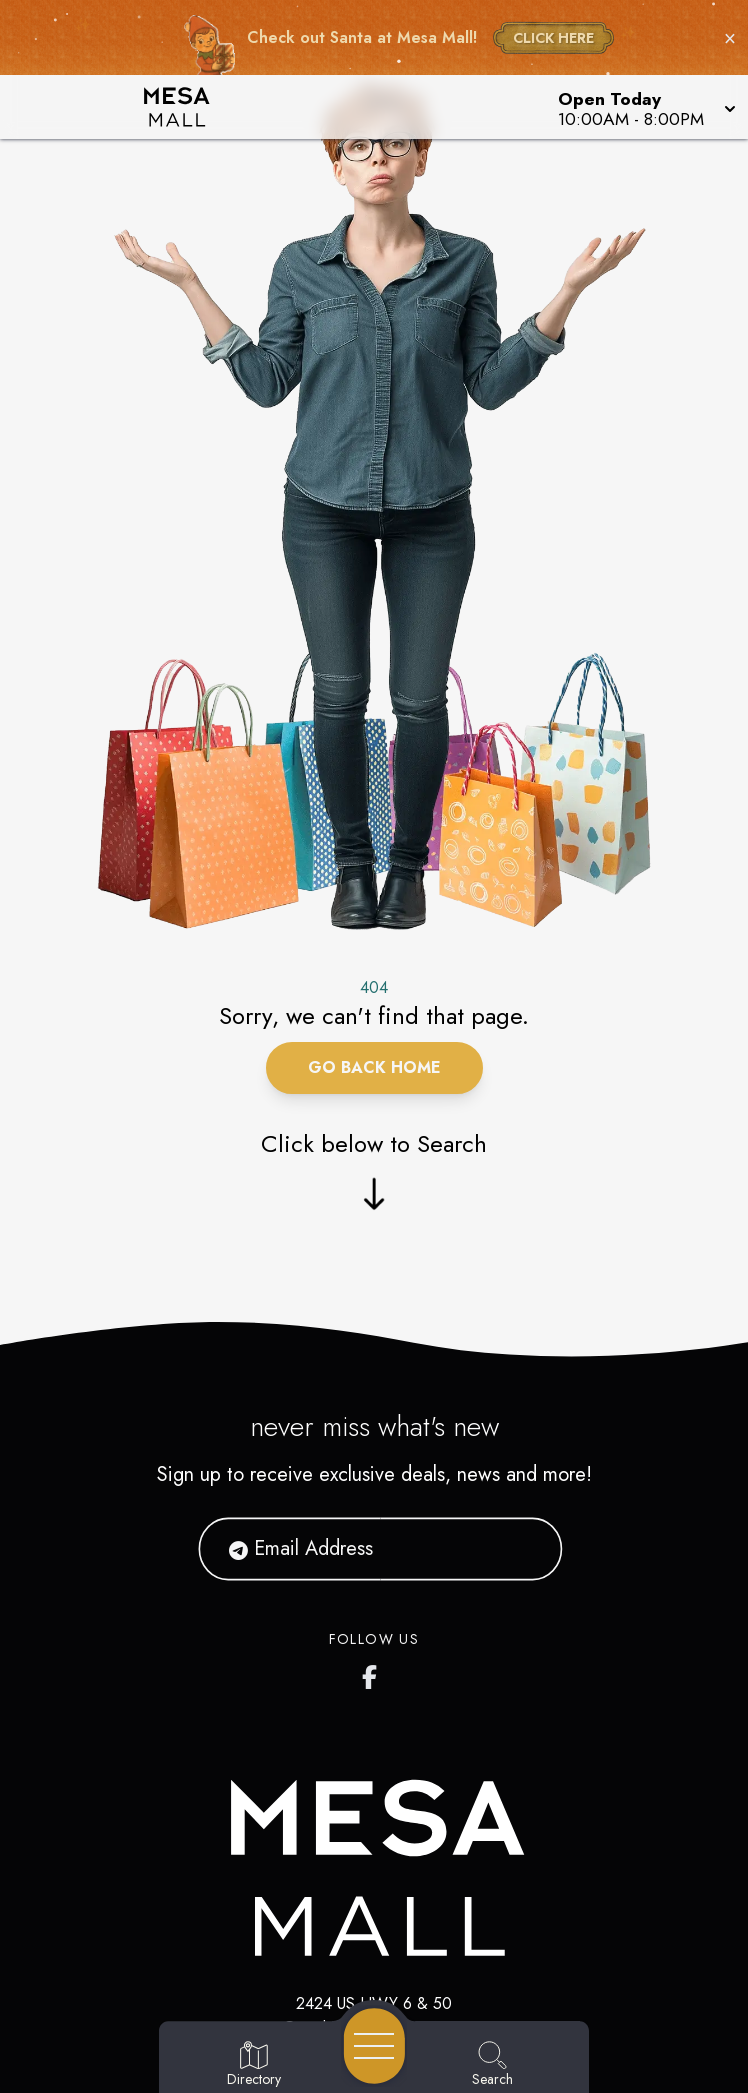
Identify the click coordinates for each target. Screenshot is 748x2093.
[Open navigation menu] (374, 2046)
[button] (645, 107)
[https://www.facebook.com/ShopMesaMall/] (374, 1673)
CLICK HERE (553, 38)
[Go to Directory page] (254, 2065)
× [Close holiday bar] (730, 38)
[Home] (191, 107)
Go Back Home (374, 1067)
